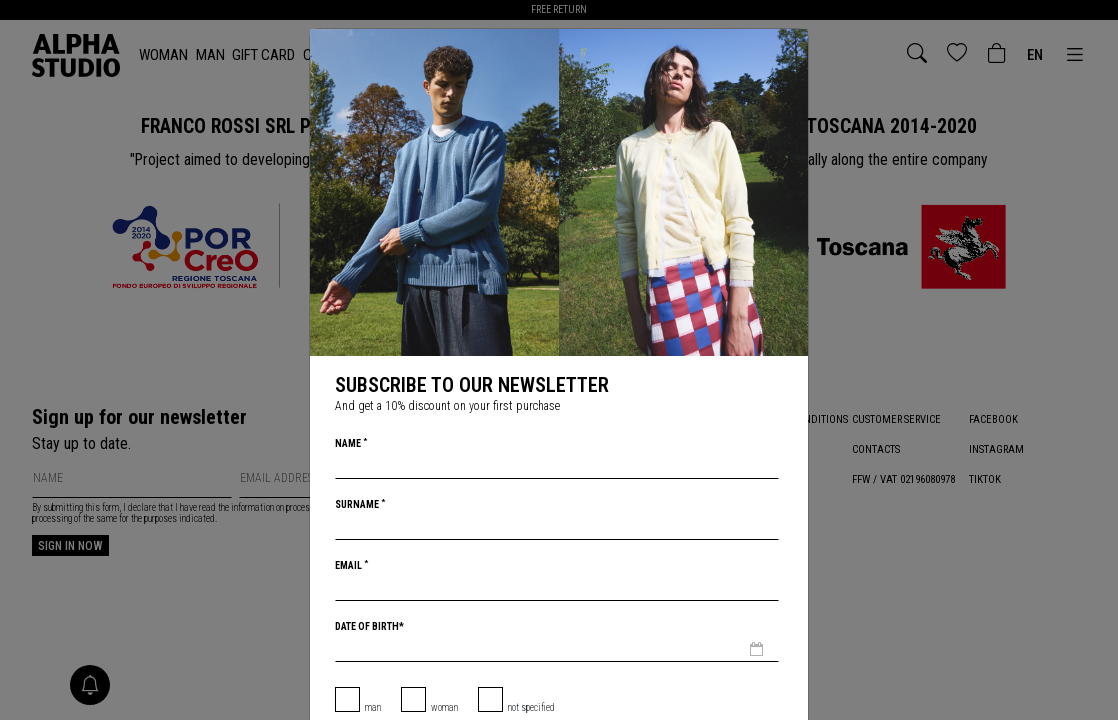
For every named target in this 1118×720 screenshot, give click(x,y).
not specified (531, 707)
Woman (444, 707)
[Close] (791, 46)
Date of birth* (369, 626)
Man (373, 707)
